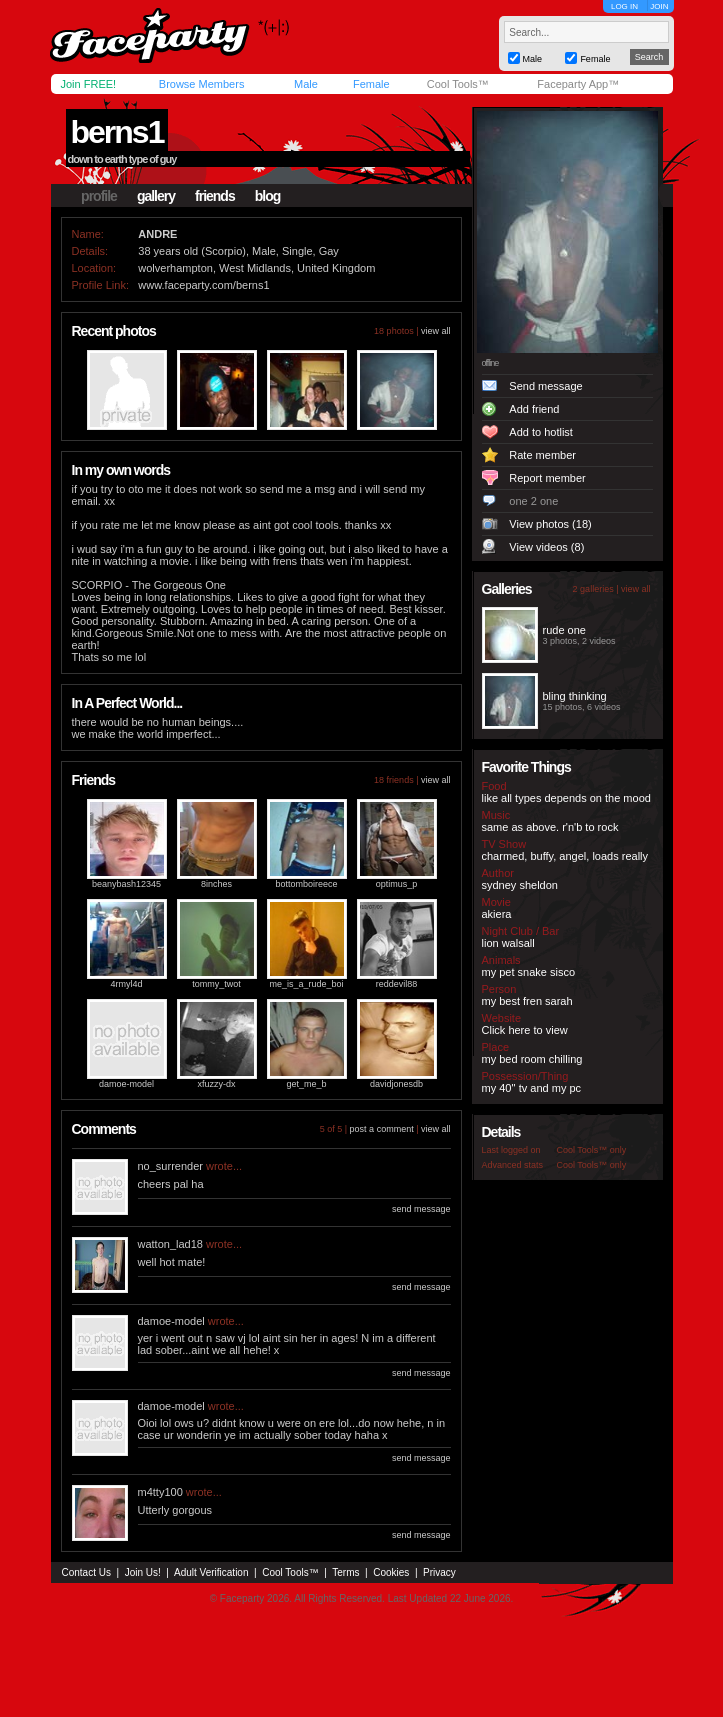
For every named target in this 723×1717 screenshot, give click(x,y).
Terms (345, 1572)
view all (436, 331)
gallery (156, 196)
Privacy (439, 1572)
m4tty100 (160, 1492)
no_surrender (170, 1166)
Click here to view (525, 1030)
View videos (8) (546, 547)
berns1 (117, 132)
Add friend (534, 409)
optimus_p (397, 884)
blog (268, 196)
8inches (216, 884)
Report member (547, 478)
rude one (564, 630)
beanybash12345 (126, 884)
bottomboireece (306, 884)
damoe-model (126, 1084)
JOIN (659, 6)
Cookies (391, 1572)
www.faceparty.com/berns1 (203, 285)
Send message (545, 386)
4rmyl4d (126, 984)
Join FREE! (89, 84)
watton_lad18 (170, 1244)
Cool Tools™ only (592, 1150)
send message (421, 1209)
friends (215, 196)
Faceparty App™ (578, 84)
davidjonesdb (396, 1084)
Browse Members (202, 84)
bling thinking (575, 696)
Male (306, 84)
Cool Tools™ (458, 84)
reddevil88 (397, 984)
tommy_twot (216, 984)
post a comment (382, 1129)
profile (99, 196)
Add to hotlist (541, 432)
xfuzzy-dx (216, 1084)
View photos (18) (550, 524)
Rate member (542, 455)
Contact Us (86, 1572)
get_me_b (306, 1084)
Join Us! (143, 1572)
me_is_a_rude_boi (306, 984)
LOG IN (624, 6)
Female (371, 84)
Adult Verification (211, 1572)
